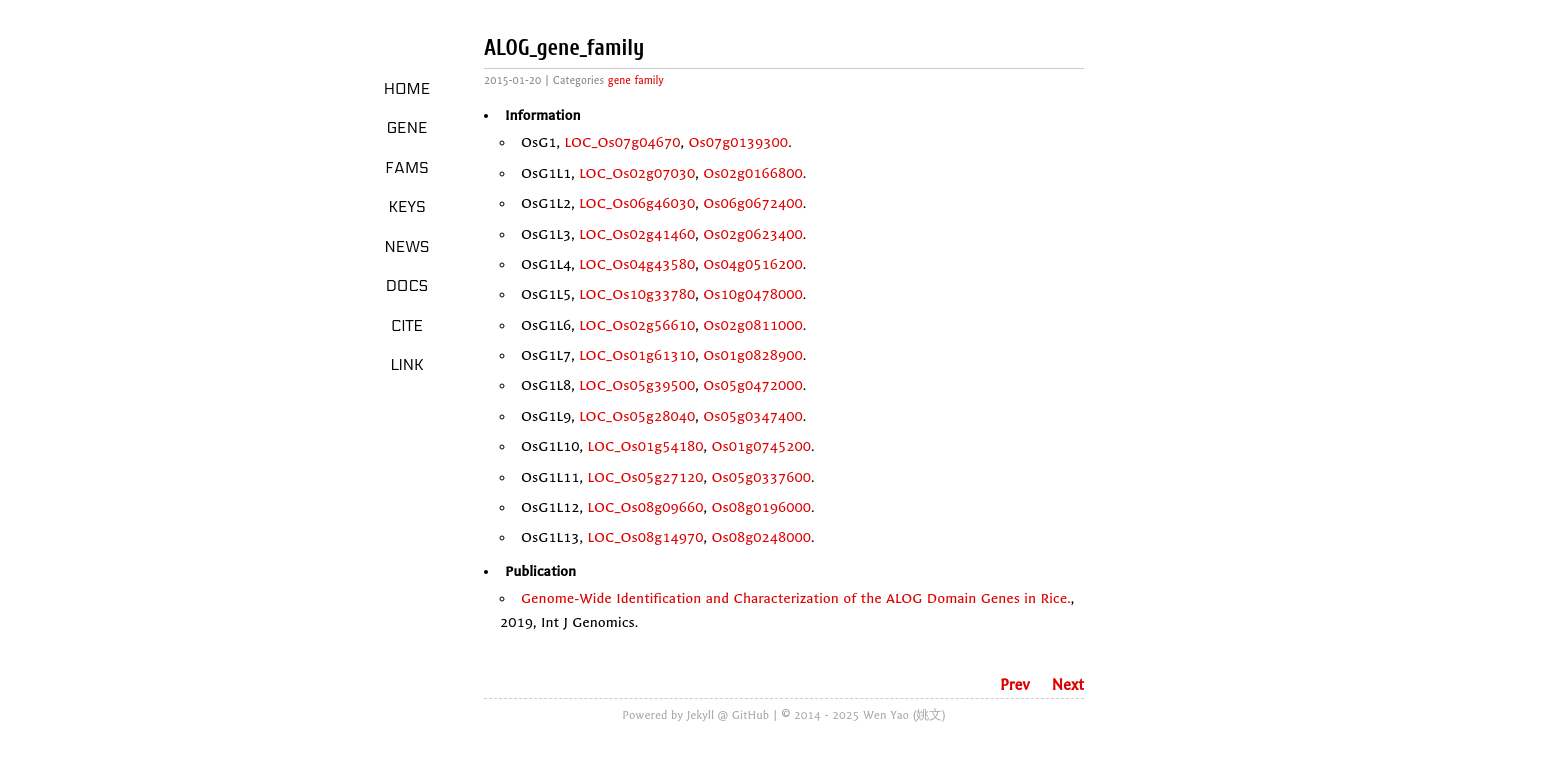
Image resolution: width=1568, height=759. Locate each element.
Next (1068, 685)
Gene (407, 128)
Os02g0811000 (753, 325)
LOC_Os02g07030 (637, 173)
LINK (406, 365)
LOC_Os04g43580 (637, 264)
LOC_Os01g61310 (637, 355)
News (407, 247)
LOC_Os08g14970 (645, 537)
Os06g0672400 (753, 203)
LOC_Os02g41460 (637, 234)
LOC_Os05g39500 (637, 385)
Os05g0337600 (762, 477)
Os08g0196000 (762, 507)
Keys (406, 207)
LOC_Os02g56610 (637, 325)
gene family (636, 80)
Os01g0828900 (753, 355)
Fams (406, 168)
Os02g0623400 (753, 234)
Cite (407, 326)
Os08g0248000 (762, 537)
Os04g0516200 (753, 264)
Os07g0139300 (739, 142)
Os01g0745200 (762, 446)
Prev (1015, 685)
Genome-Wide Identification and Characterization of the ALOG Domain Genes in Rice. (796, 598)
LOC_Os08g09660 (645, 507)
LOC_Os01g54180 (645, 446)
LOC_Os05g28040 (637, 416)
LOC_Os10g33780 (637, 294)
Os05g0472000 (753, 385)
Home (407, 89)
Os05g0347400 (753, 416)
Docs (407, 286)
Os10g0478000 (753, 294)
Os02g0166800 (753, 173)
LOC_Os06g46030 (637, 203)
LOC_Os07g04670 (623, 142)
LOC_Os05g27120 (645, 477)
